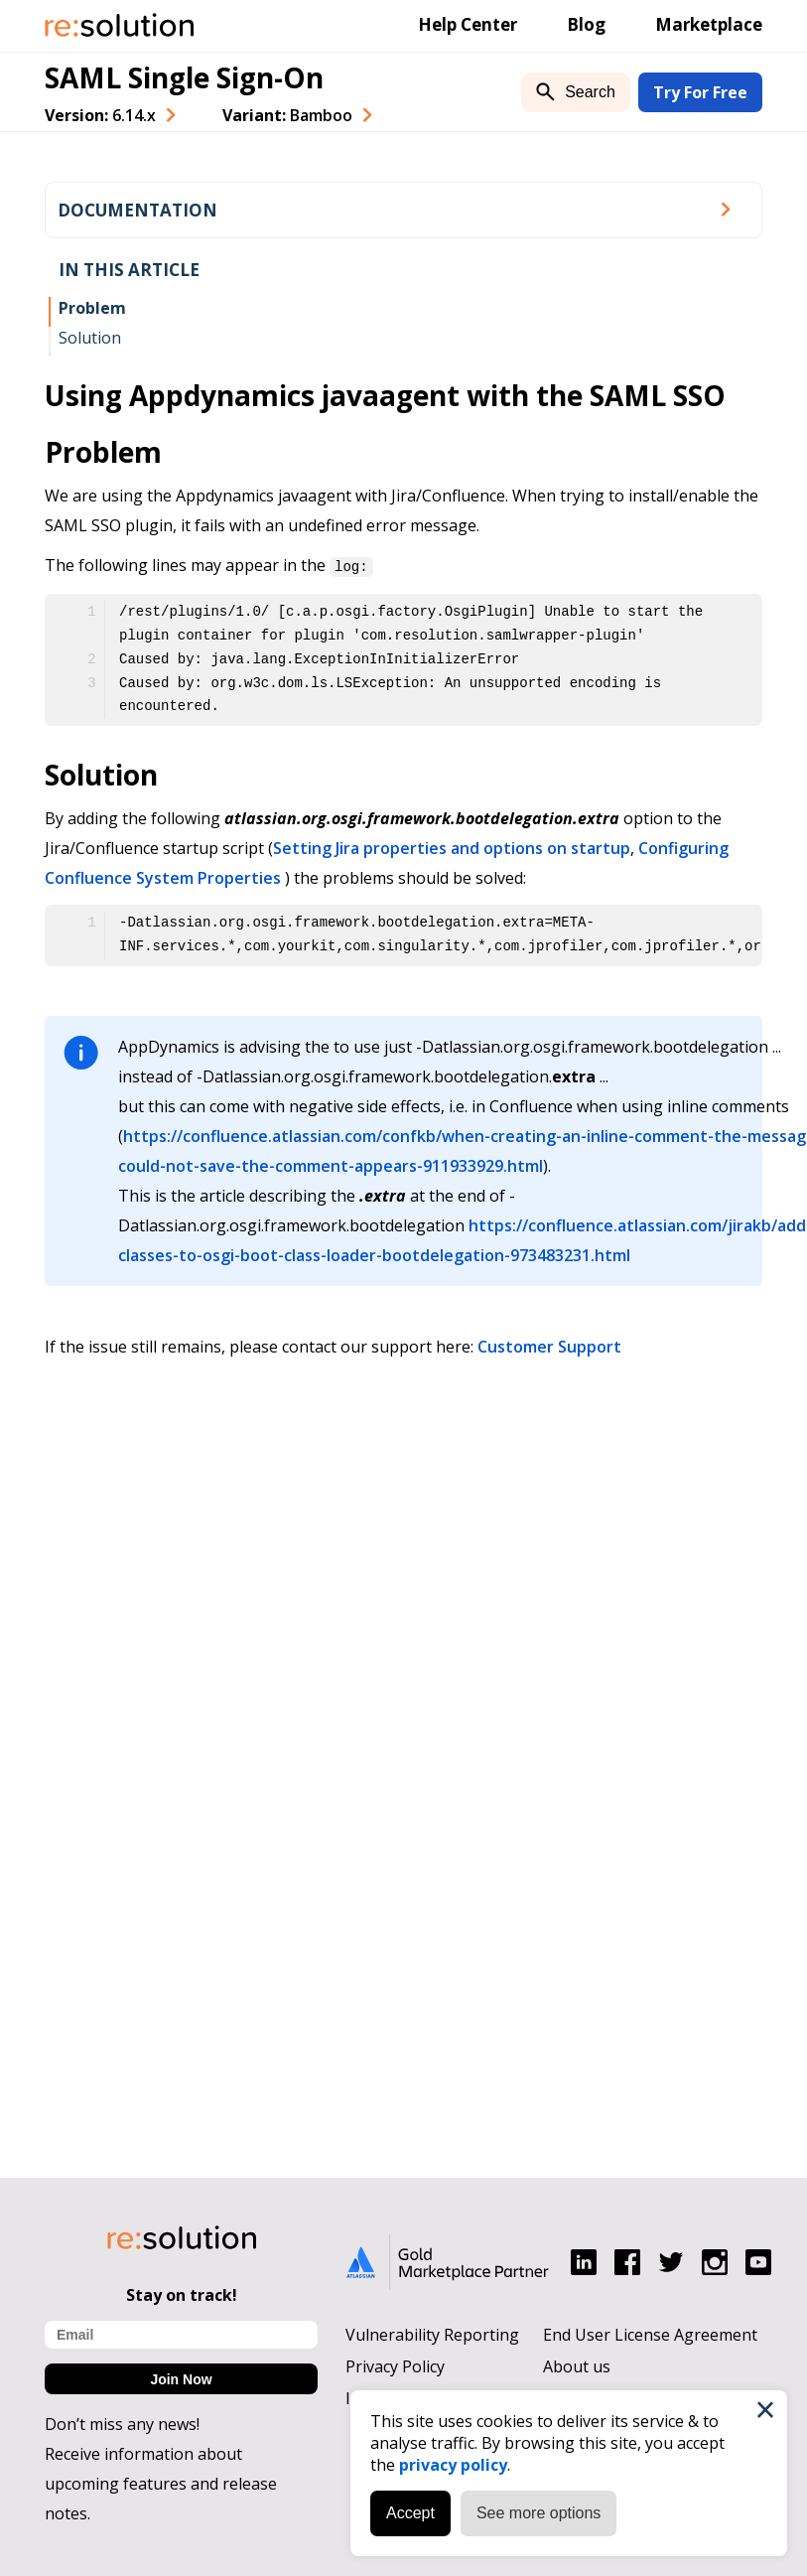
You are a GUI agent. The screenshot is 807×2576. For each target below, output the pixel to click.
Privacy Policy (395, 2366)
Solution (90, 338)
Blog (586, 24)
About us (576, 2366)
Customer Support (549, 1346)
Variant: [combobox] (287, 115)
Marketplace (708, 24)
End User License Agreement (650, 2335)
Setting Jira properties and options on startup (451, 847)
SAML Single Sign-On (184, 77)
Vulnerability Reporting (432, 2335)
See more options (538, 2512)
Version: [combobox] (100, 115)
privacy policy (453, 2465)
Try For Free (700, 92)
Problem (92, 308)
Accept (410, 2512)
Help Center (467, 24)
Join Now (180, 2379)
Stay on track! (181, 2295)
